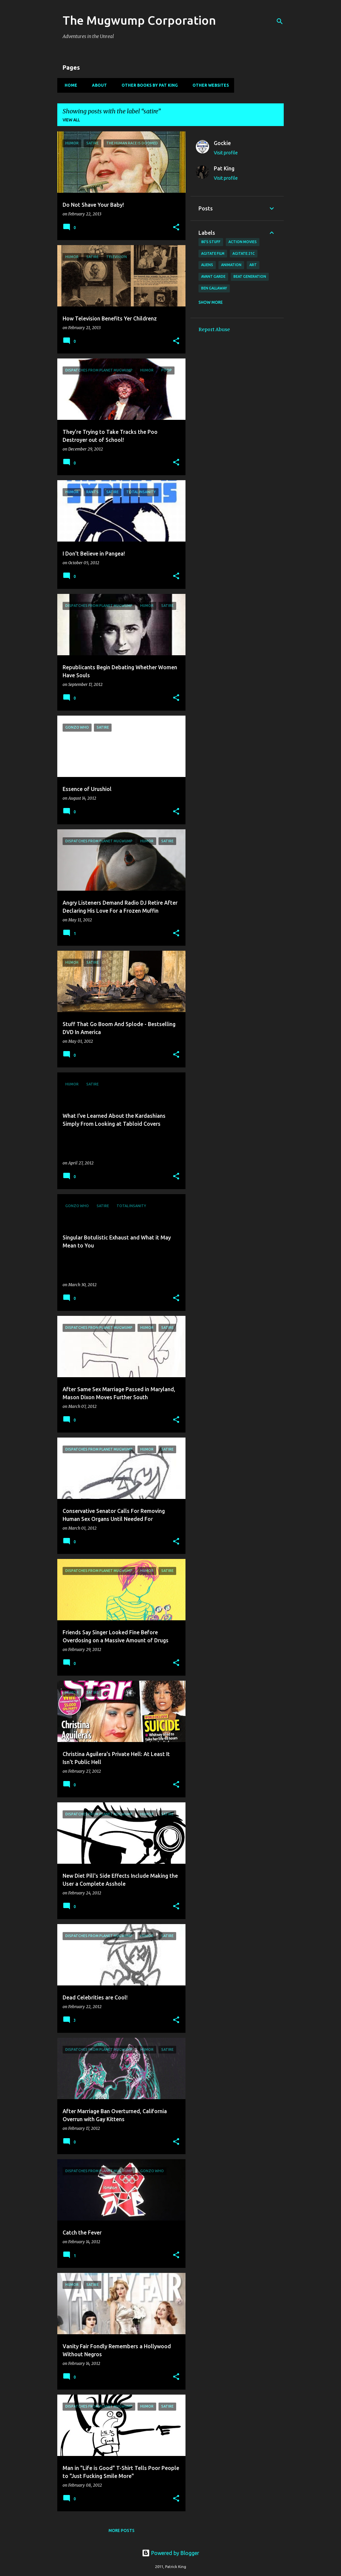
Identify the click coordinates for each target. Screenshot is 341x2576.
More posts (122, 2530)
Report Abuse (214, 329)
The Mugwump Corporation (139, 20)
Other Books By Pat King (148, 85)
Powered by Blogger (170, 2553)
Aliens (207, 265)
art (253, 265)
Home (69, 85)
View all (71, 120)
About (97, 85)
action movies (242, 242)
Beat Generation (249, 276)
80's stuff (210, 242)
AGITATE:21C (243, 253)
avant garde (213, 276)
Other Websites (208, 85)
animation (231, 265)
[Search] (280, 21)
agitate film (212, 253)
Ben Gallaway (214, 288)
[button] (176, 227)
